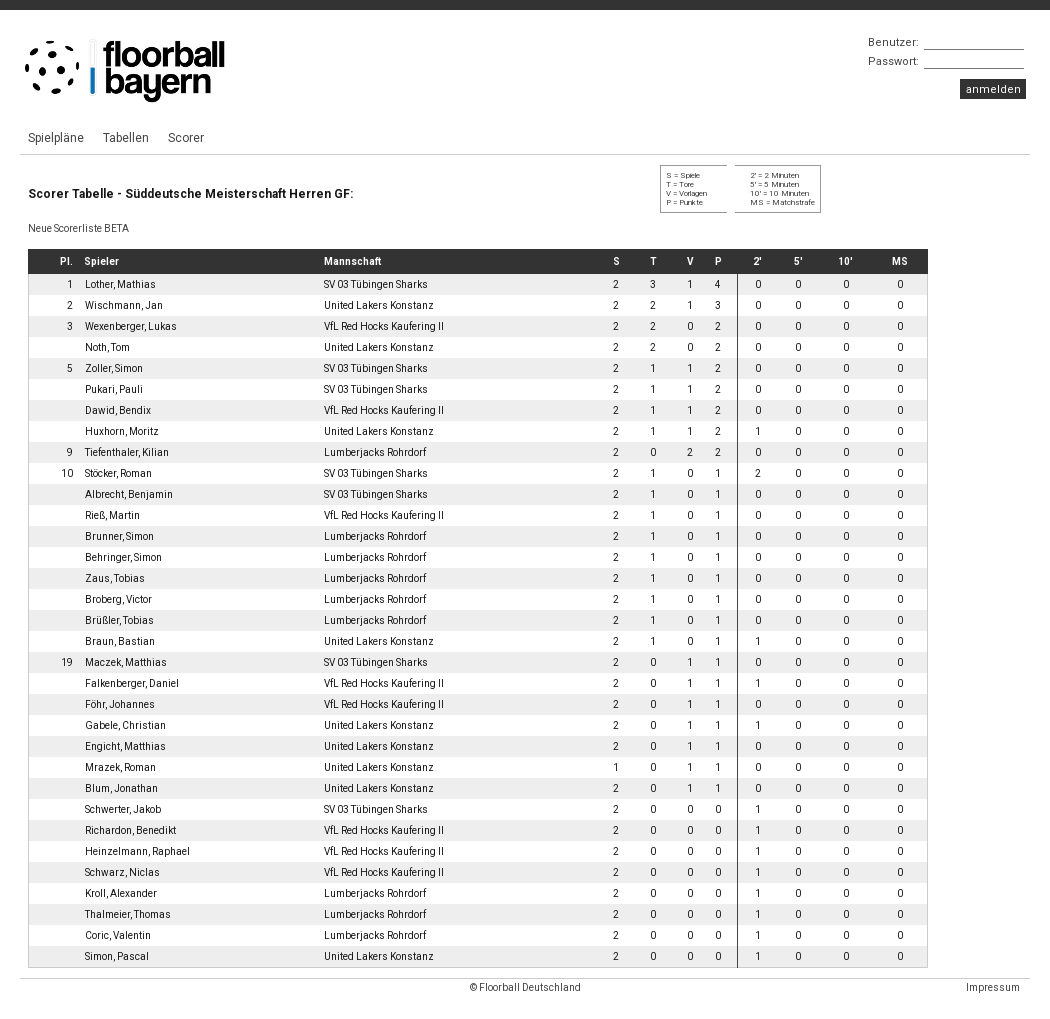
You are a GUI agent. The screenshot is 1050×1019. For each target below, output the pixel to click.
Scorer (186, 138)
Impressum (993, 987)
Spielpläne (56, 138)
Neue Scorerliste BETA (78, 228)
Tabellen (126, 138)
